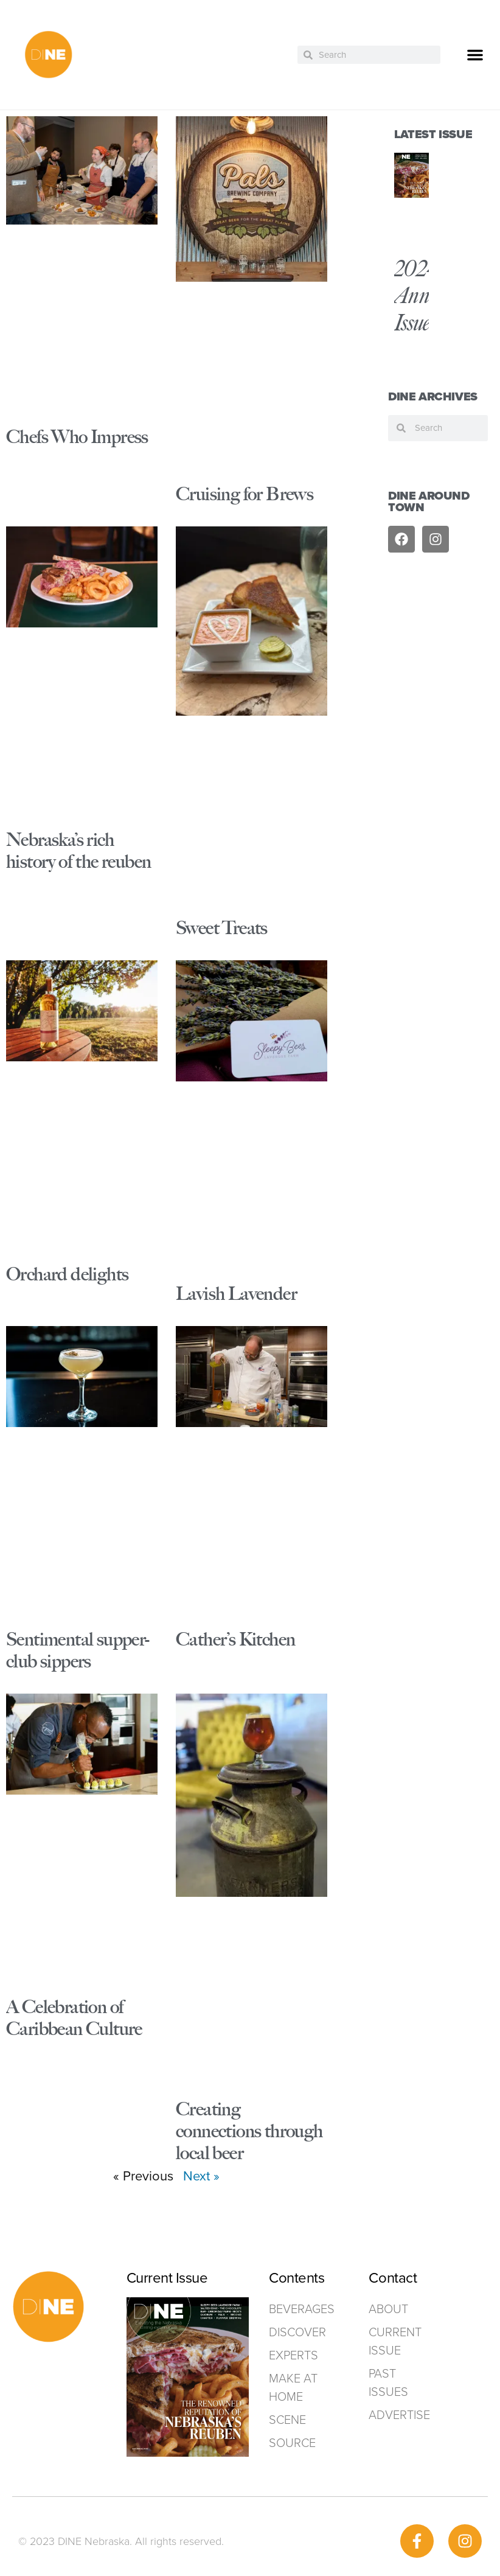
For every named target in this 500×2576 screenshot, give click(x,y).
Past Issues (388, 2382)
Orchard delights (67, 1274)
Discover (294, 2332)
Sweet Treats (222, 927)
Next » (201, 2176)
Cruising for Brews (244, 494)
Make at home (293, 2387)
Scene (287, 2419)
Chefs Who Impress (77, 436)
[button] (475, 55)
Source (292, 2443)
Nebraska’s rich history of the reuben (78, 850)
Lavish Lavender (236, 1293)
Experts (293, 2355)
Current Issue (395, 2341)
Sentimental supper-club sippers (78, 1650)
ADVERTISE (399, 2415)
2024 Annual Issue (424, 295)
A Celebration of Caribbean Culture (74, 2017)
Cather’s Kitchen (235, 1639)
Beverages (294, 2309)
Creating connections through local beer (249, 2131)
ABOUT (388, 2309)
